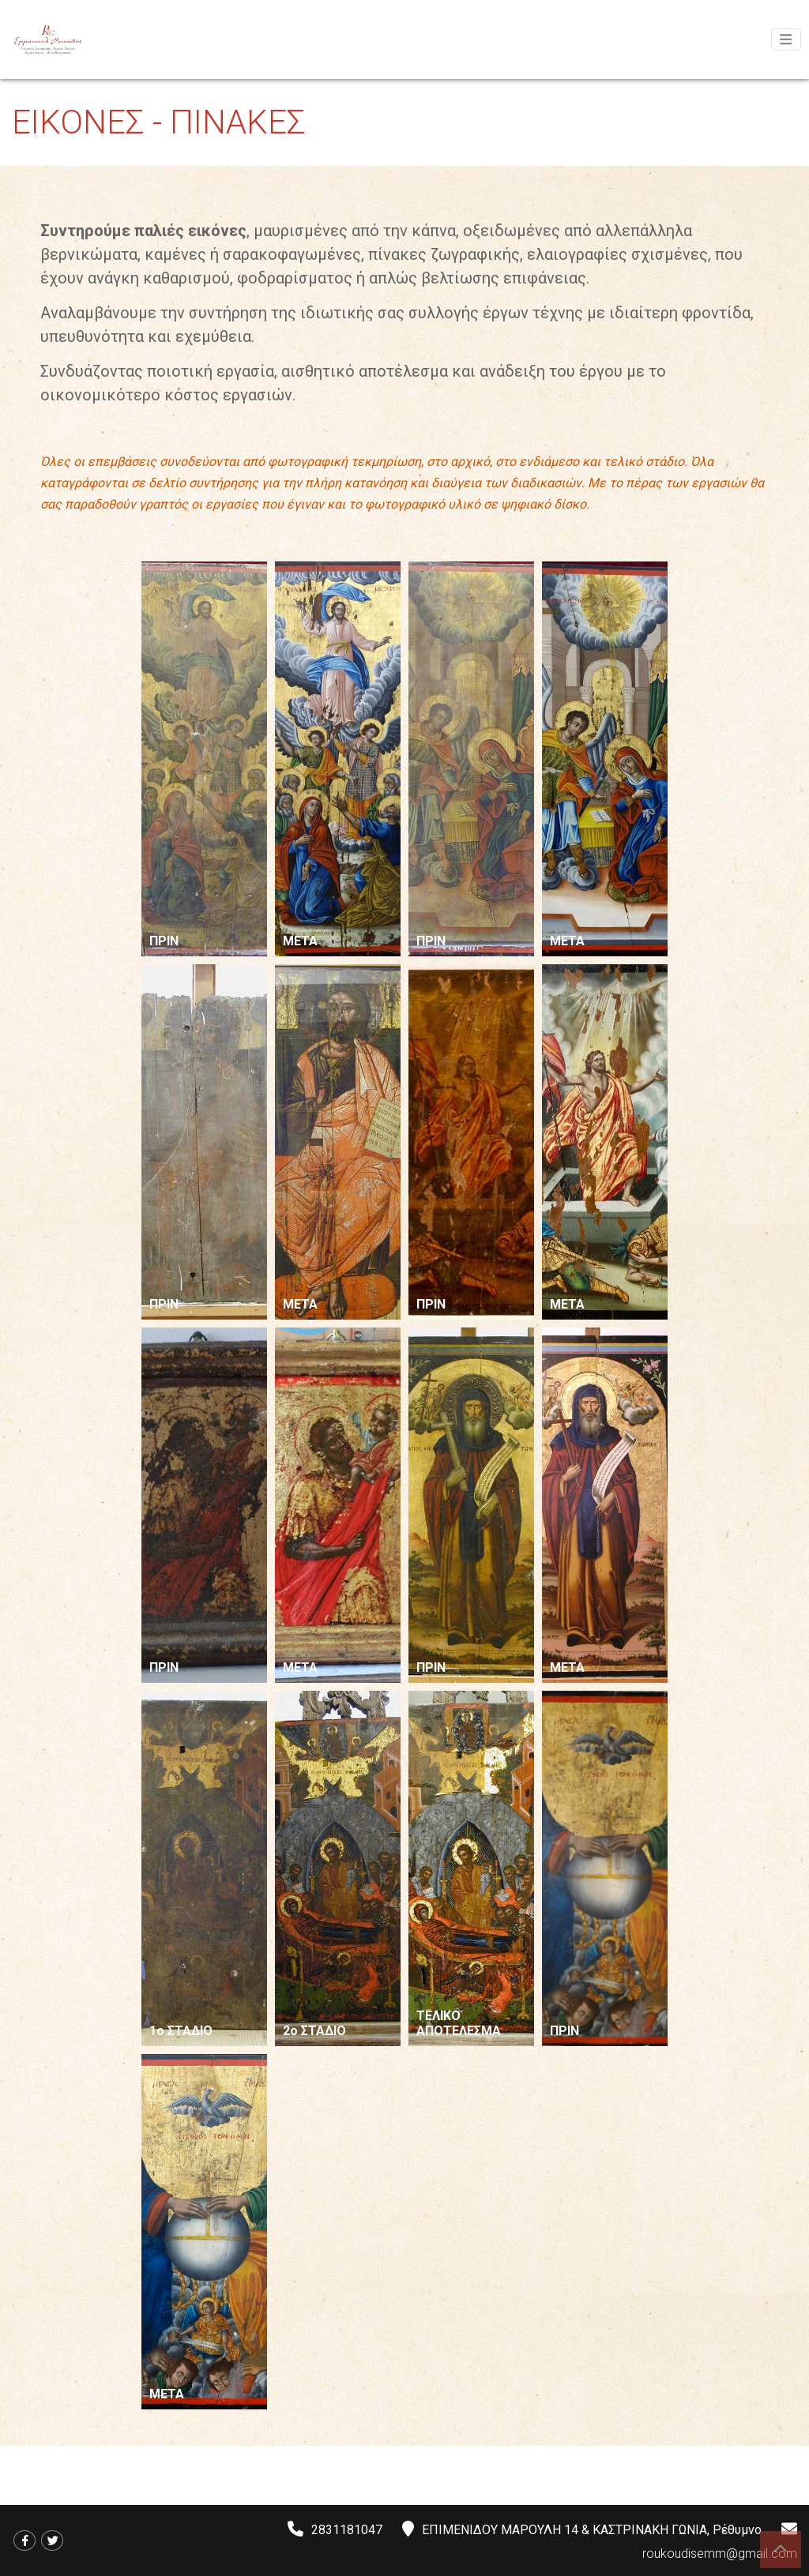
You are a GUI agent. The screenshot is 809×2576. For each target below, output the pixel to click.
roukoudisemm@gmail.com (719, 2553)
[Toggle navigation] (786, 39)
